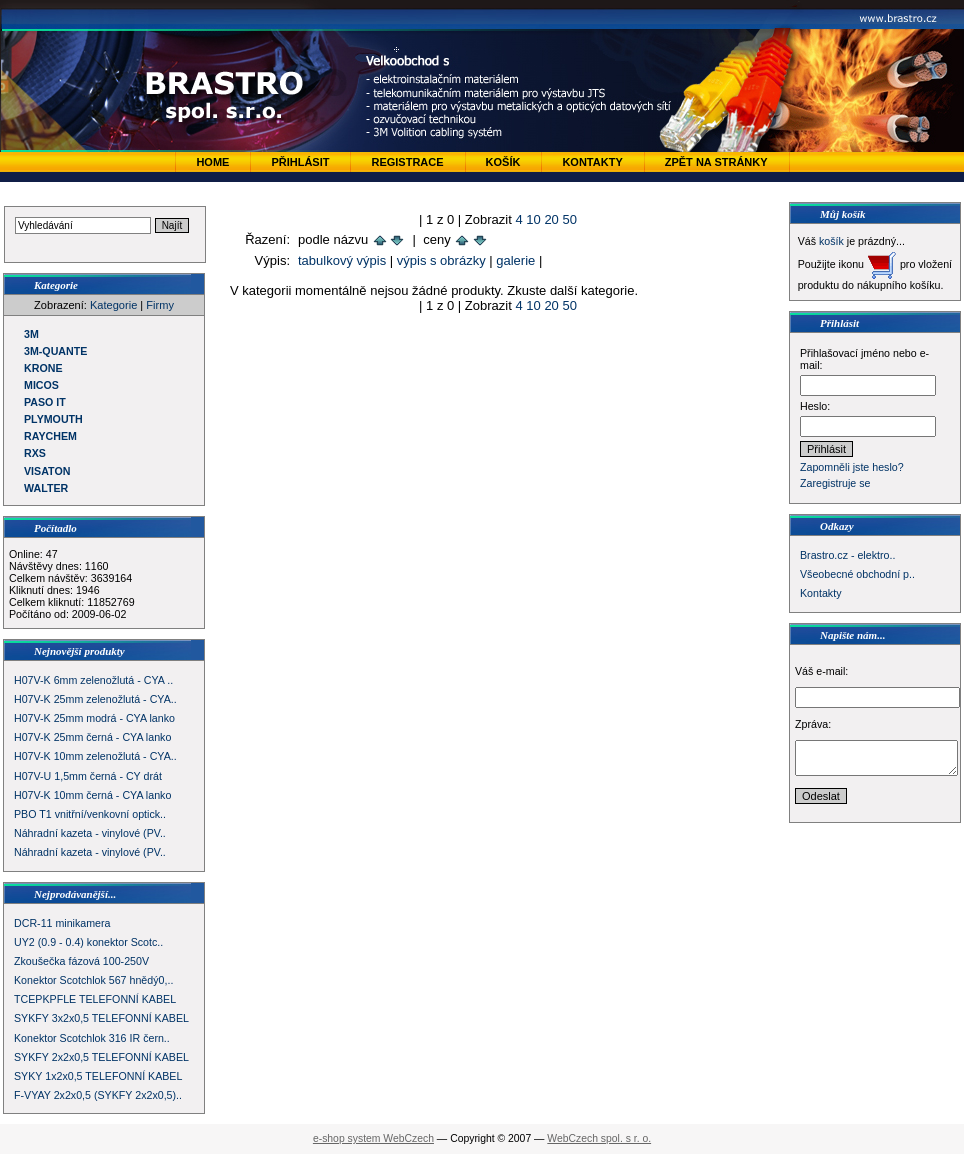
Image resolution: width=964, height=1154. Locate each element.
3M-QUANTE (55, 351)
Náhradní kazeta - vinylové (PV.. (90, 833)
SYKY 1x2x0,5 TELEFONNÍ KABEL (98, 1076)
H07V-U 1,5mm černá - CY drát (88, 776)
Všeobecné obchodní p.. (857, 574)
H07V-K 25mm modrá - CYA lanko (94, 718)
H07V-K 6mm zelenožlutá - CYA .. (93, 680)
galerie (515, 260)
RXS (35, 453)
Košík (503, 162)
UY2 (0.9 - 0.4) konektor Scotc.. (88, 942)
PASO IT (45, 402)
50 (569, 219)
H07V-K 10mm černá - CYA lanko (92, 795)
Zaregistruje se (835, 483)
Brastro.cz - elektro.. (847, 555)
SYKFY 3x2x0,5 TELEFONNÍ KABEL (101, 1018)
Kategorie (113, 305)
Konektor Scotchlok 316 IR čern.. (92, 1038)
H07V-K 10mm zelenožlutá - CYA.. (95, 756)
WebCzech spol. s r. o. (599, 1138)
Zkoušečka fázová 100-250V (81, 961)
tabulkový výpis (342, 260)
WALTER (46, 488)
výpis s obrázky (441, 260)
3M (31, 334)
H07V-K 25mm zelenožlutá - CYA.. (95, 699)
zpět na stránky (716, 162)
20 (551, 219)
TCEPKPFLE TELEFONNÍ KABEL (95, 999)
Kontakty (592, 162)
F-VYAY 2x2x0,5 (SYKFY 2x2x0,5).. (98, 1095)
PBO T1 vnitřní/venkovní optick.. (90, 814)
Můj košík (843, 214)
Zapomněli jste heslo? (852, 467)
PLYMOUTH (53, 419)
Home (212, 162)
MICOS (41, 385)
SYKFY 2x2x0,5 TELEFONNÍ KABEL (101, 1057)
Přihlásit (300, 162)
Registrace (407, 162)
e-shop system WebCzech (373, 1138)
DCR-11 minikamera (62, 923)
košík (831, 241)
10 (533, 219)
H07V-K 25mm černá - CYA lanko (92, 737)
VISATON (47, 471)
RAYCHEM (50, 436)
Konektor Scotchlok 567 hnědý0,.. (93, 980)
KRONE (43, 368)
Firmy (160, 305)
